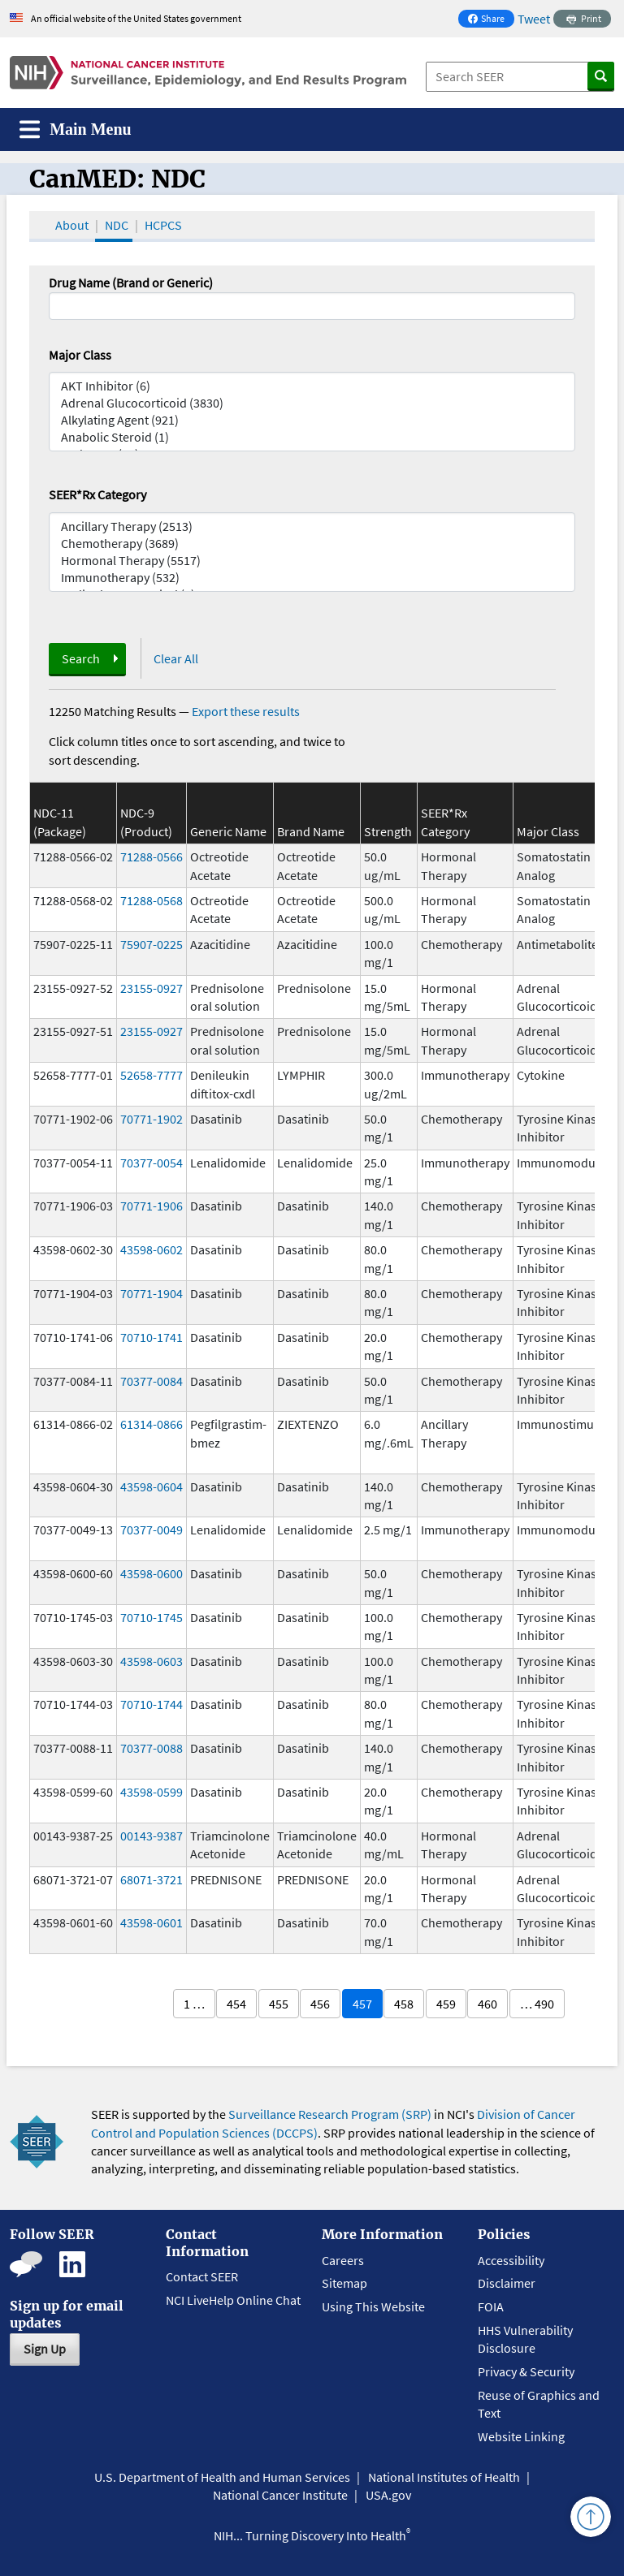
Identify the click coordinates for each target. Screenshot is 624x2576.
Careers (343, 2260)
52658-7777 (151, 1075)
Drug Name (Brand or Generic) (131, 282)
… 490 (537, 2004)
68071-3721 (151, 1879)
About (72, 225)
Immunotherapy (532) (312, 577)
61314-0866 (151, 1424)
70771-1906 (151, 1205)
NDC (116, 225)
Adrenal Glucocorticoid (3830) (312, 403)
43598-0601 (151, 1922)
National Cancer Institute (280, 2495)
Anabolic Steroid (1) (312, 437)
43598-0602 (151, 1249)
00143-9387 (151, 1835)
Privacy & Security (526, 2371)
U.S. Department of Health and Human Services (222, 2477)
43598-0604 (151, 1486)
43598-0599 (151, 1792)
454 (236, 2004)
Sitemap (344, 2283)
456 (320, 2004)
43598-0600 (151, 1573)
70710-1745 (151, 1617)
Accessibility (511, 2260)
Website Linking (521, 2436)
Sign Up (45, 2349)
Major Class (80, 355)
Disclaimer (506, 2283)
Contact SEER (202, 2276)
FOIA (491, 2306)
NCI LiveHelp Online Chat (233, 2300)
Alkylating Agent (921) (312, 420)
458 (404, 2004)
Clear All (176, 658)
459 (446, 2004)
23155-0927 (151, 988)
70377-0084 (151, 1381)
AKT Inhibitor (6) (312, 386)
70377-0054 (151, 1162)
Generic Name (228, 831)
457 (362, 2004)
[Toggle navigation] (75, 129)
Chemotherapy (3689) (312, 543)
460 (487, 2004)
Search (81, 658)
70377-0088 (151, 1748)
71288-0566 (151, 856)
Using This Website (373, 2306)
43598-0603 (151, 1661)
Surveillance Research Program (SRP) (329, 2114)
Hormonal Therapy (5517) (312, 560)
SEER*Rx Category (97, 494)
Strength (388, 831)
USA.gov (388, 2495)
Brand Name (310, 831)
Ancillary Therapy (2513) (312, 526)
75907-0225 (151, 944)
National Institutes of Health (444, 2477)
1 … (194, 2004)
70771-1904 (151, 1293)
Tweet (534, 19)
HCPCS (163, 225)
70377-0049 (151, 1529)
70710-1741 (151, 1337)
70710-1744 (151, 1704)
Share (490, 20)
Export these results (246, 711)
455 (278, 2004)
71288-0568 (151, 900)
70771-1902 (151, 1119)
